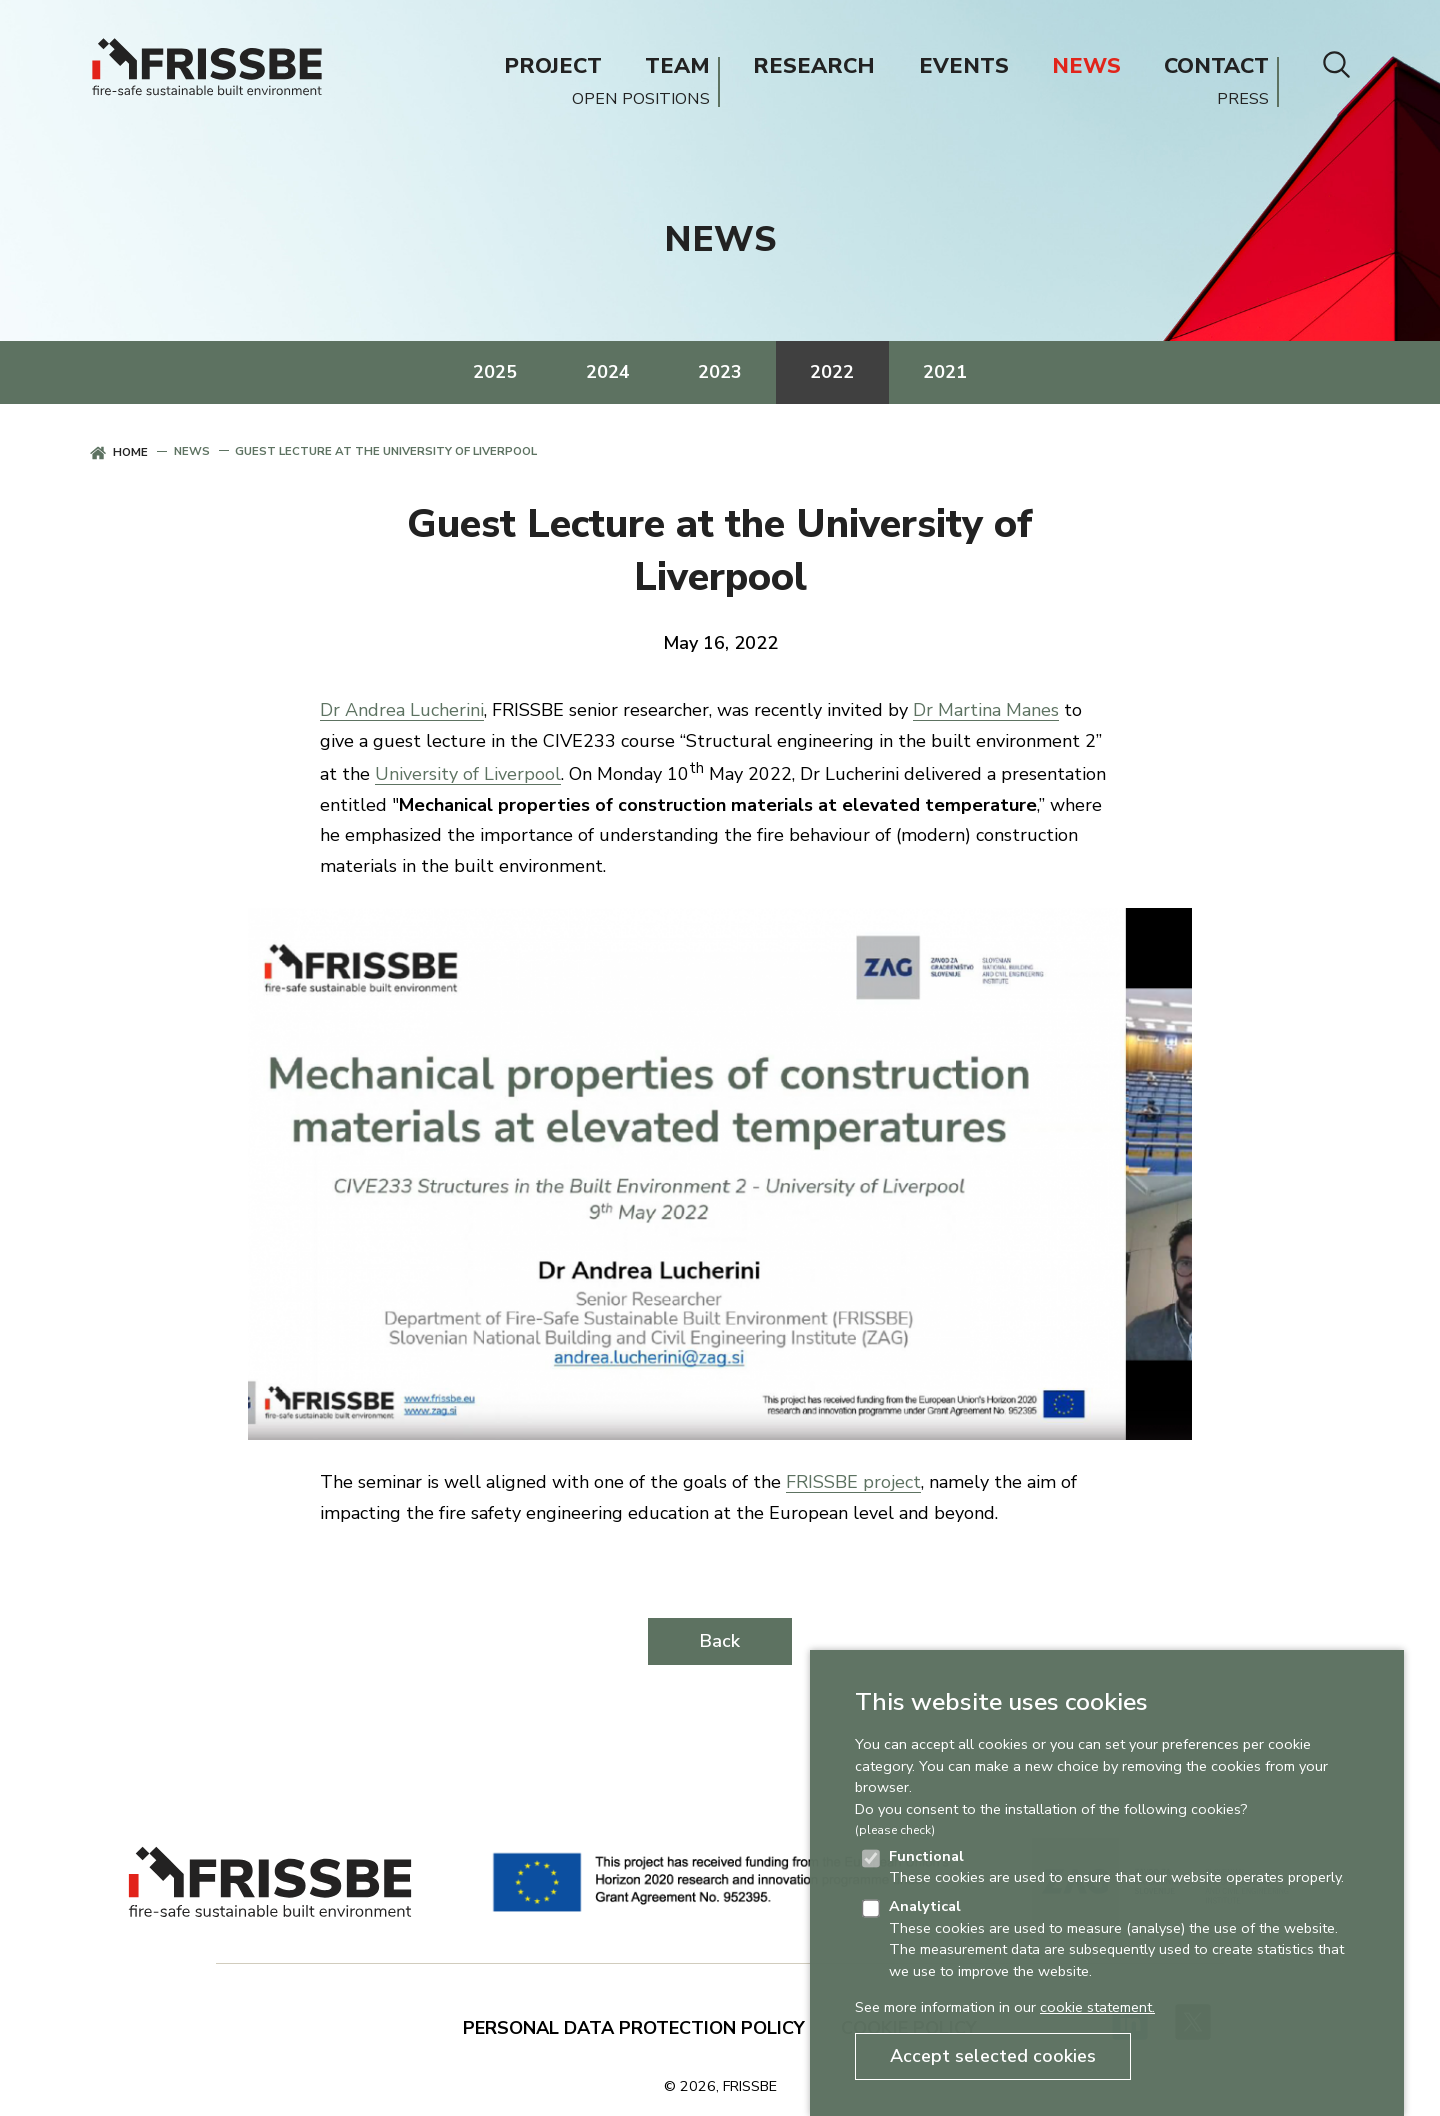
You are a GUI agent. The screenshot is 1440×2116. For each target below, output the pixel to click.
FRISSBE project (853, 1482)
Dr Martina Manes (986, 710)
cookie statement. (1097, 2007)
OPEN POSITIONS (641, 99)
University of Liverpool (468, 774)
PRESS (1243, 99)
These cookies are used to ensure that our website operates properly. (1116, 1867)
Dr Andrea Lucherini (402, 710)
